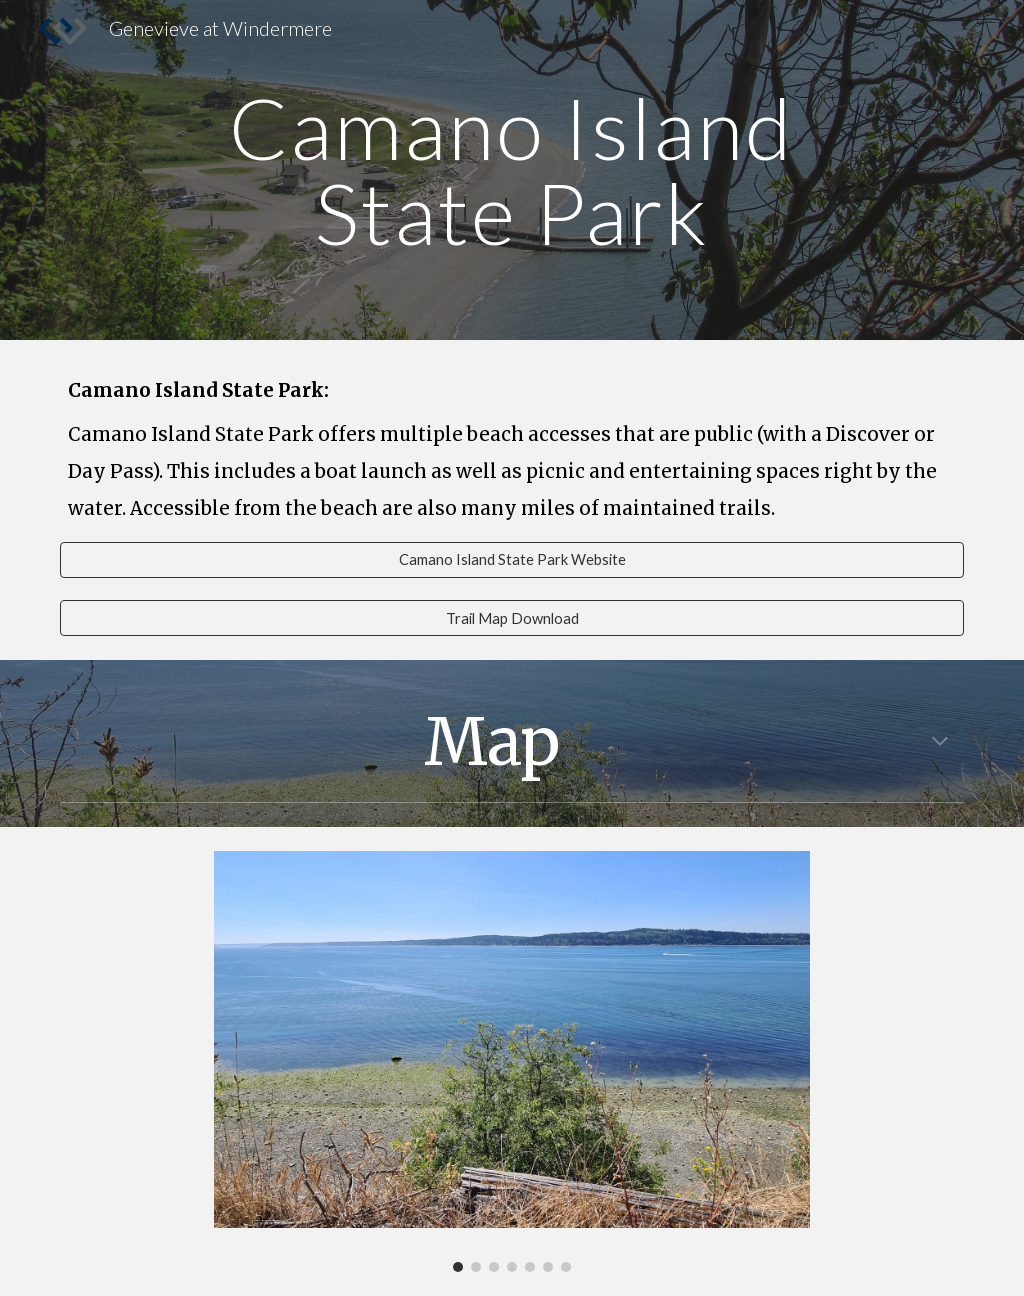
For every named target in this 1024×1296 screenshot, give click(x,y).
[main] (511, 170)
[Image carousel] (511, 1061)
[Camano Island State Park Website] (512, 560)
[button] (940, 743)
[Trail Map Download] (512, 618)
